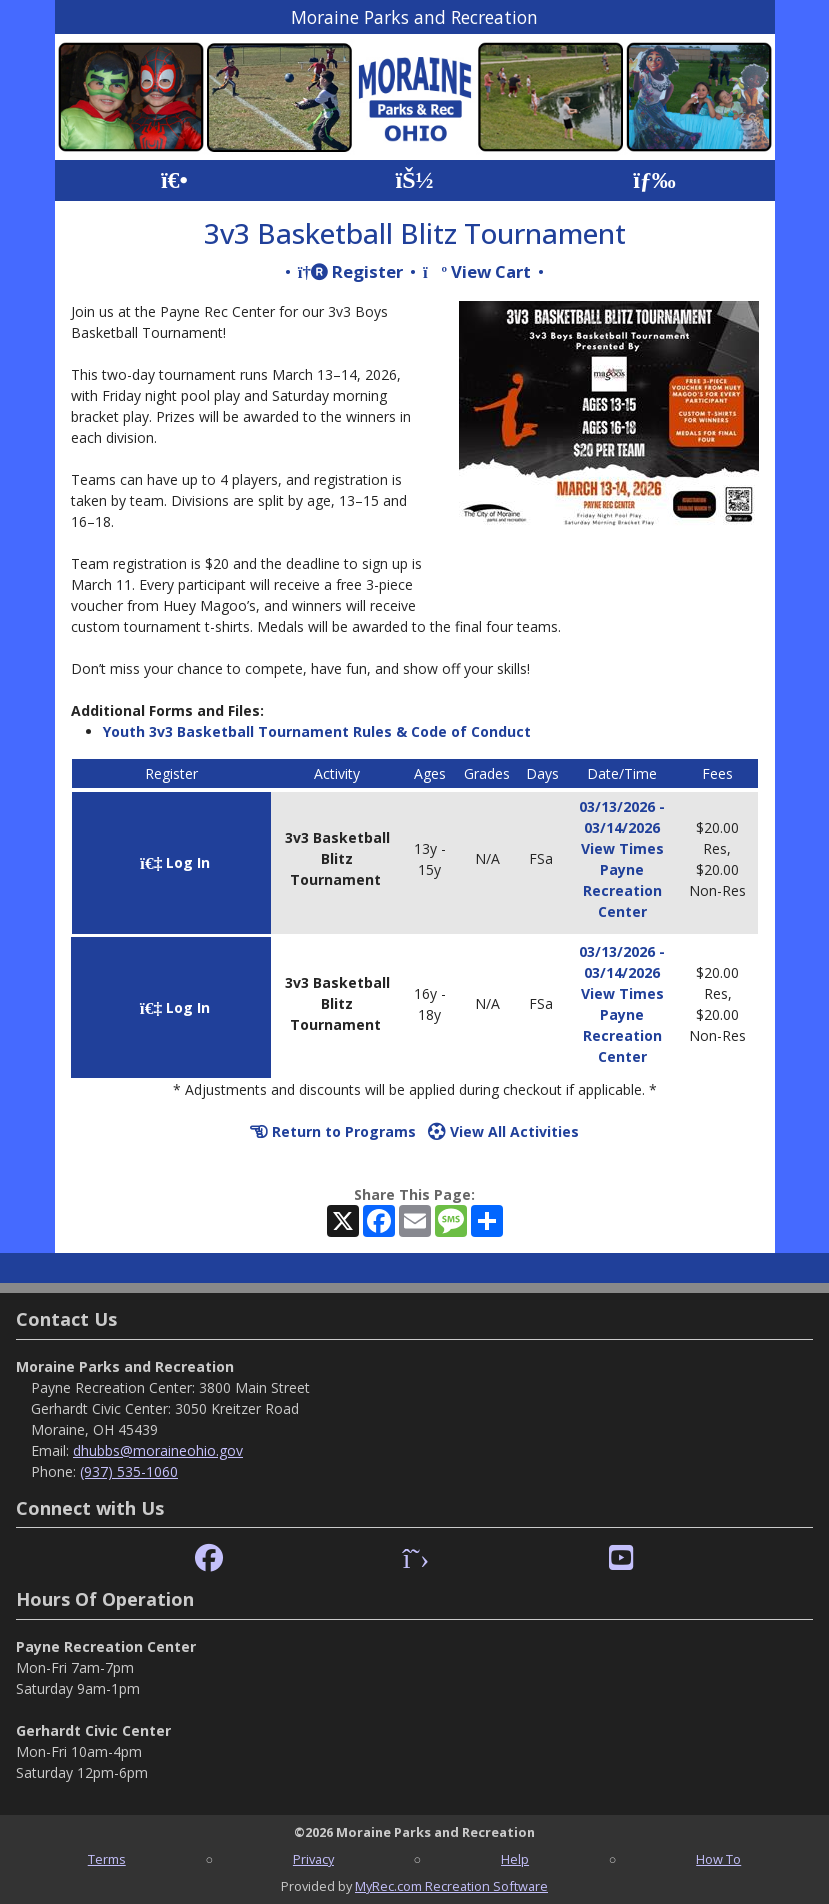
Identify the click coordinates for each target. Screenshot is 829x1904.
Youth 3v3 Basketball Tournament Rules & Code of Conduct (317, 731)
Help (515, 1859)
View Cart (477, 271)
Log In (175, 862)
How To (718, 1859)
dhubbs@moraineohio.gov (158, 1450)
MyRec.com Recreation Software (451, 1886)
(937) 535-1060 (129, 1471)
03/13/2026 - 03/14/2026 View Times (622, 827)
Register (350, 271)
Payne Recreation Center (622, 890)
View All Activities (503, 1131)
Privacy (313, 1859)
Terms (107, 1859)
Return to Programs (333, 1131)
